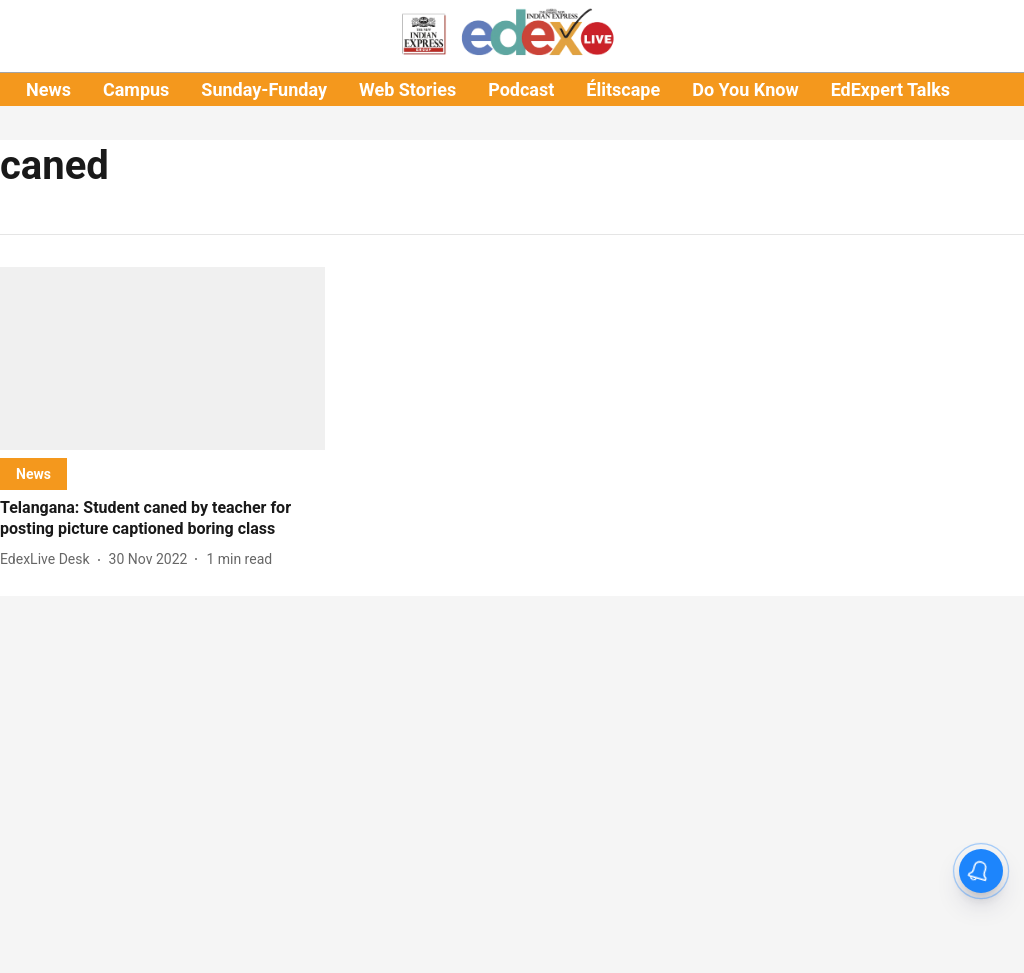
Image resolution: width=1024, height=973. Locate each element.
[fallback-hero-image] (162, 358)
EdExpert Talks (890, 89)
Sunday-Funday (264, 89)
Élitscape (623, 89)
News (48, 89)
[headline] (162, 519)
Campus (136, 89)
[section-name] (33, 473)
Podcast (521, 89)
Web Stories (407, 89)
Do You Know (745, 89)
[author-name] (49, 559)
